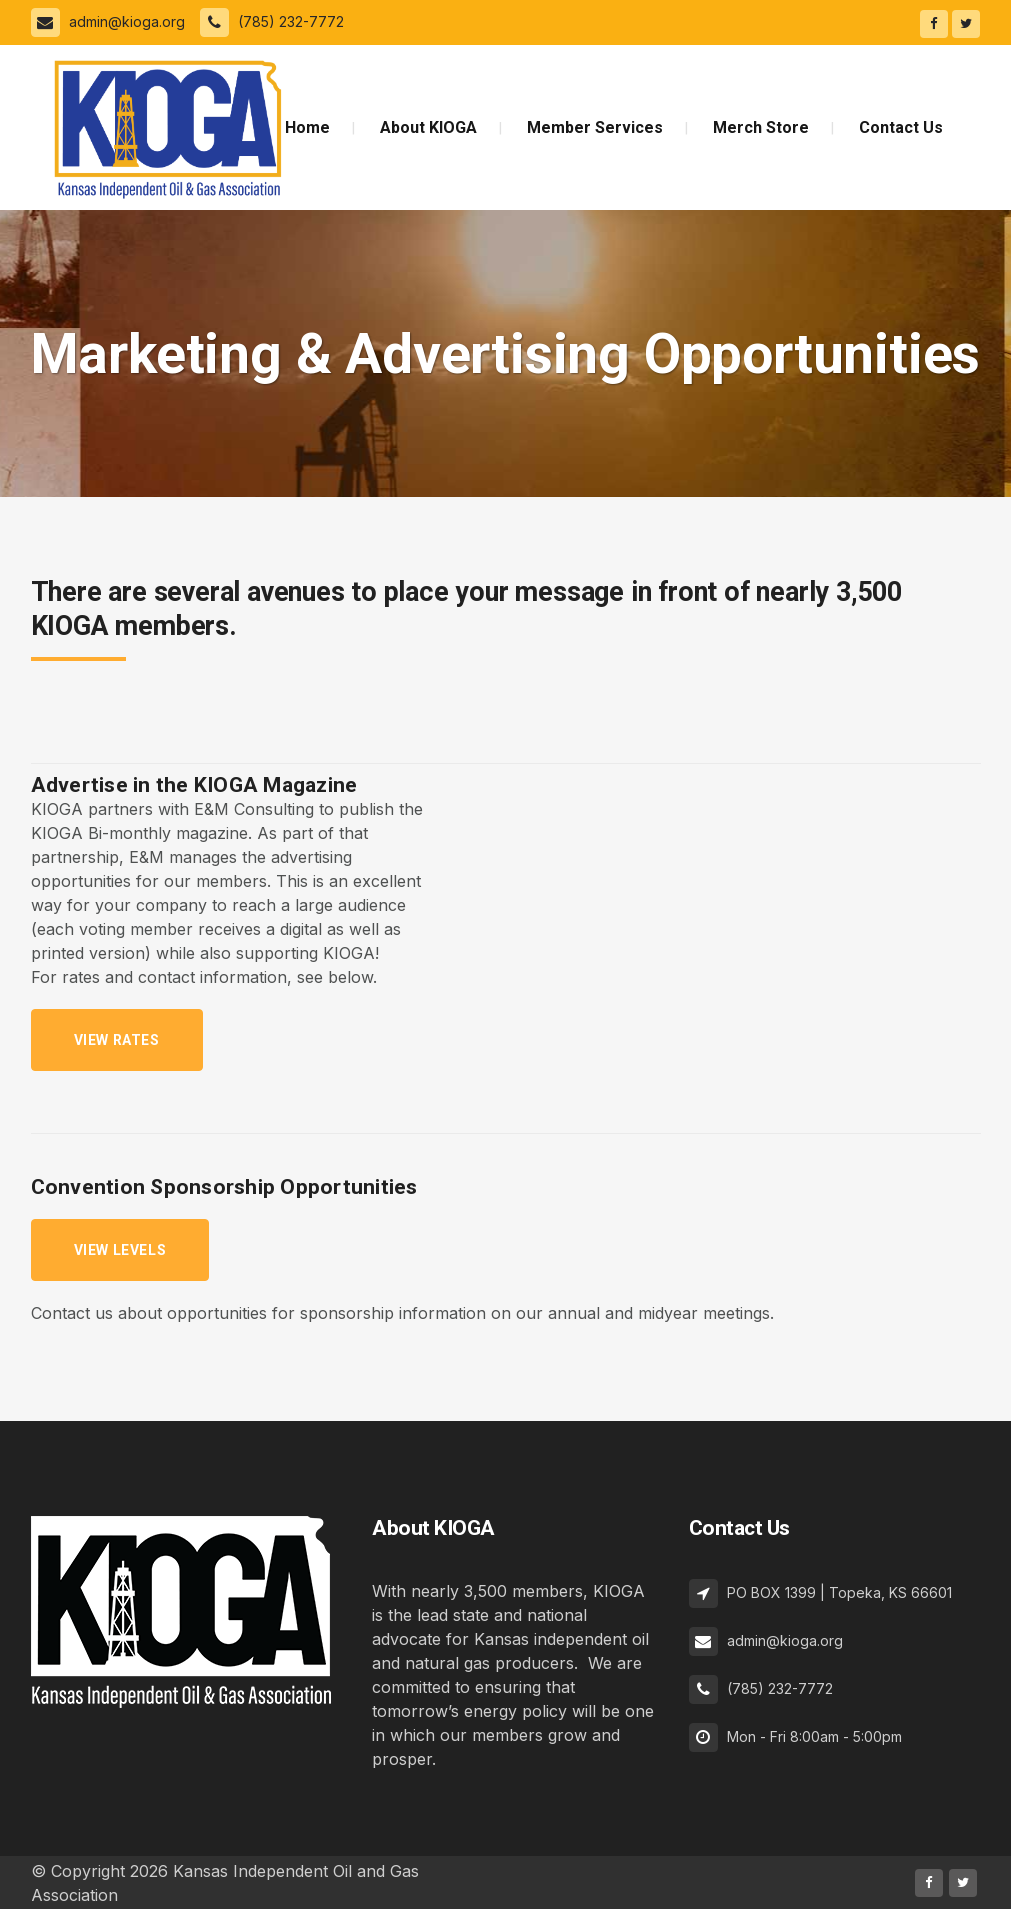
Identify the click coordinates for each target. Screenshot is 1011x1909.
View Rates (117, 1040)
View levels (120, 1250)
